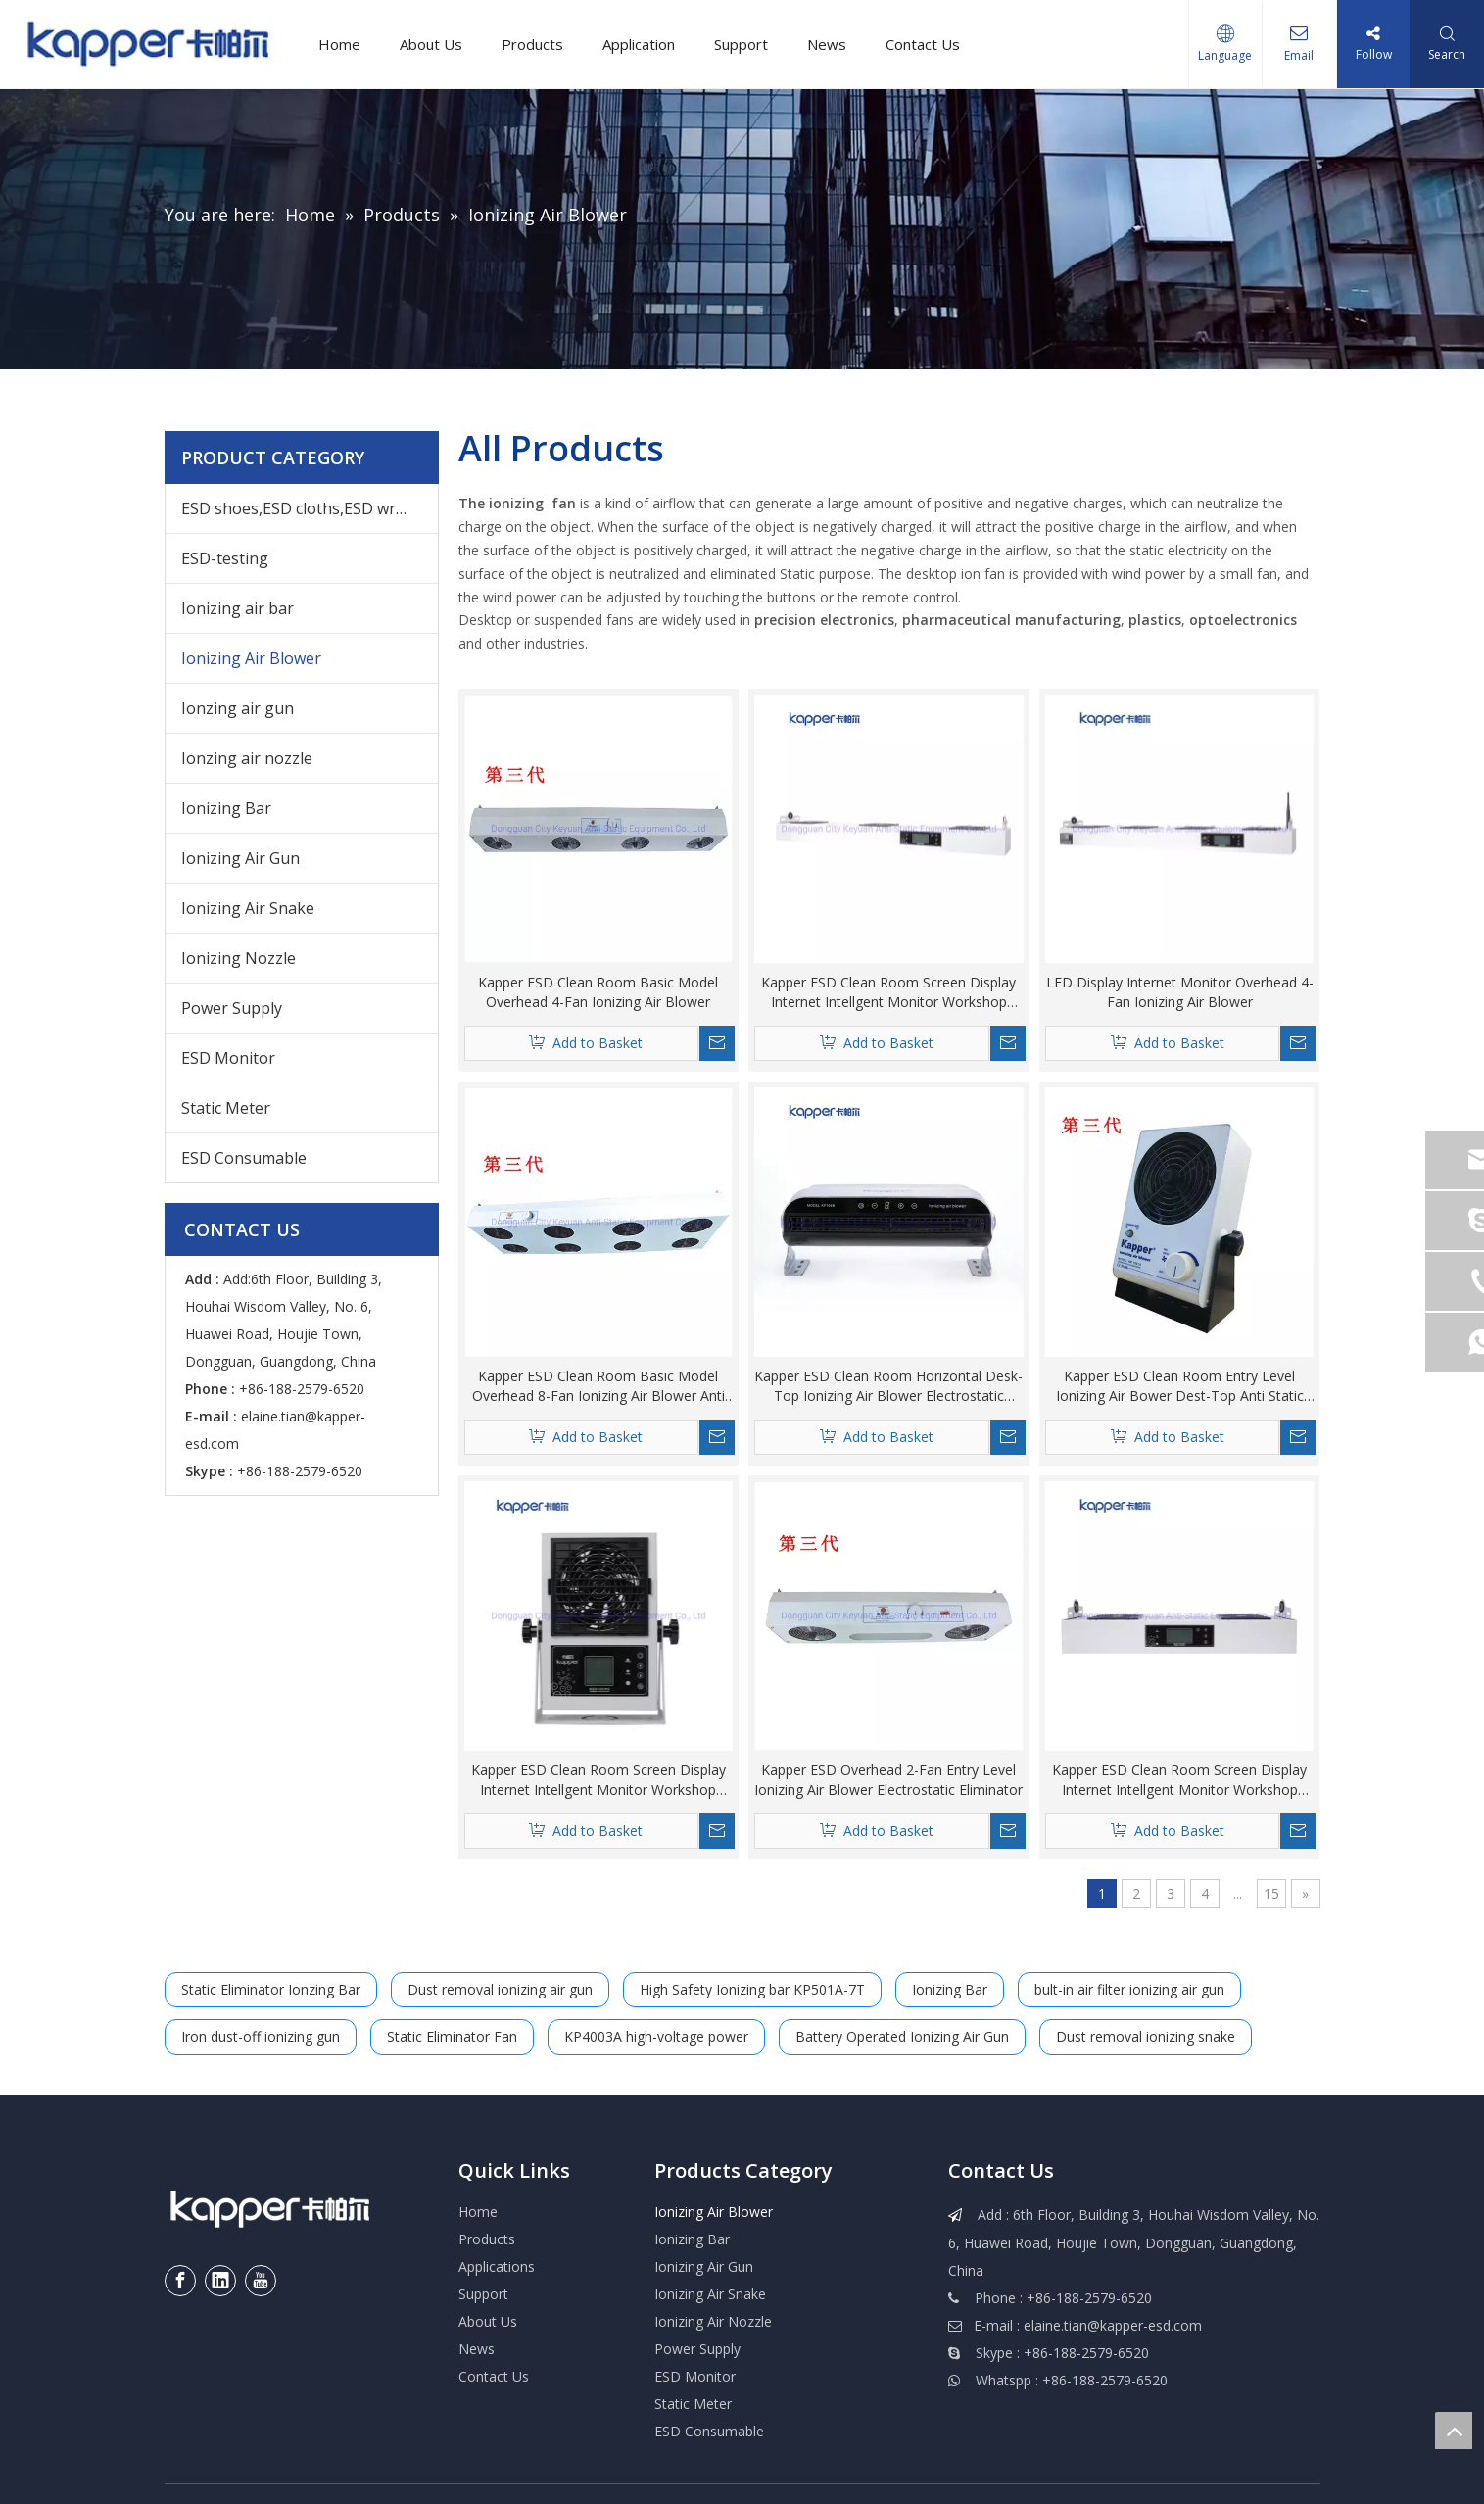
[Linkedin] (220, 2280)
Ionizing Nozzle (238, 958)
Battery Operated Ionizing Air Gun (902, 2036)
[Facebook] (180, 2280)
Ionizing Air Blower (251, 658)
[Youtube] (260, 2280)
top (1453, 2430)
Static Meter (225, 1108)
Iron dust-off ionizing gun (260, 2036)
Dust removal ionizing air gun (500, 1989)
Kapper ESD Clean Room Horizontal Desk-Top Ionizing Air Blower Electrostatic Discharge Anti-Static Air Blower (888, 1386)
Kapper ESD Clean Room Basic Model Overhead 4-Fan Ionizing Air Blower (598, 992)
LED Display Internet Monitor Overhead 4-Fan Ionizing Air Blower (1180, 992)
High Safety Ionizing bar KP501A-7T (752, 1989)
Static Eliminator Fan (452, 2036)
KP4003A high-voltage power (656, 2036)
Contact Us (923, 44)
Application (638, 44)
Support (741, 44)
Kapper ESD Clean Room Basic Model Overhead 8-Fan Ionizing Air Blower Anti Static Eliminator (598, 1386)
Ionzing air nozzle (246, 758)
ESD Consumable (244, 1158)
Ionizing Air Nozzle (713, 2321)
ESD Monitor (228, 1058)
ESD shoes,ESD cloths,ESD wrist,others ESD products (309, 508)
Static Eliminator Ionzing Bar (270, 1989)
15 (1271, 1893)
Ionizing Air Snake (247, 908)
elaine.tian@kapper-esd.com (1113, 2325)
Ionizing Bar (226, 808)
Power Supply (231, 1008)
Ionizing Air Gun (240, 858)
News (826, 44)
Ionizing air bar (237, 608)
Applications (496, 2266)
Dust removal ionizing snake (1145, 2036)
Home (339, 44)
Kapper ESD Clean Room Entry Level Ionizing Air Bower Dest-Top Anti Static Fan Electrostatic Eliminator (1180, 1386)
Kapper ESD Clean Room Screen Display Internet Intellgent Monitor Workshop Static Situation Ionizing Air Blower (598, 1780)
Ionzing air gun (237, 708)
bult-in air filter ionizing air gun (1129, 1989)
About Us (431, 44)
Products (532, 44)
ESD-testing (224, 558)
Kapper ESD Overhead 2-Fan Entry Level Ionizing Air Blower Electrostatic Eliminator (888, 1779)
